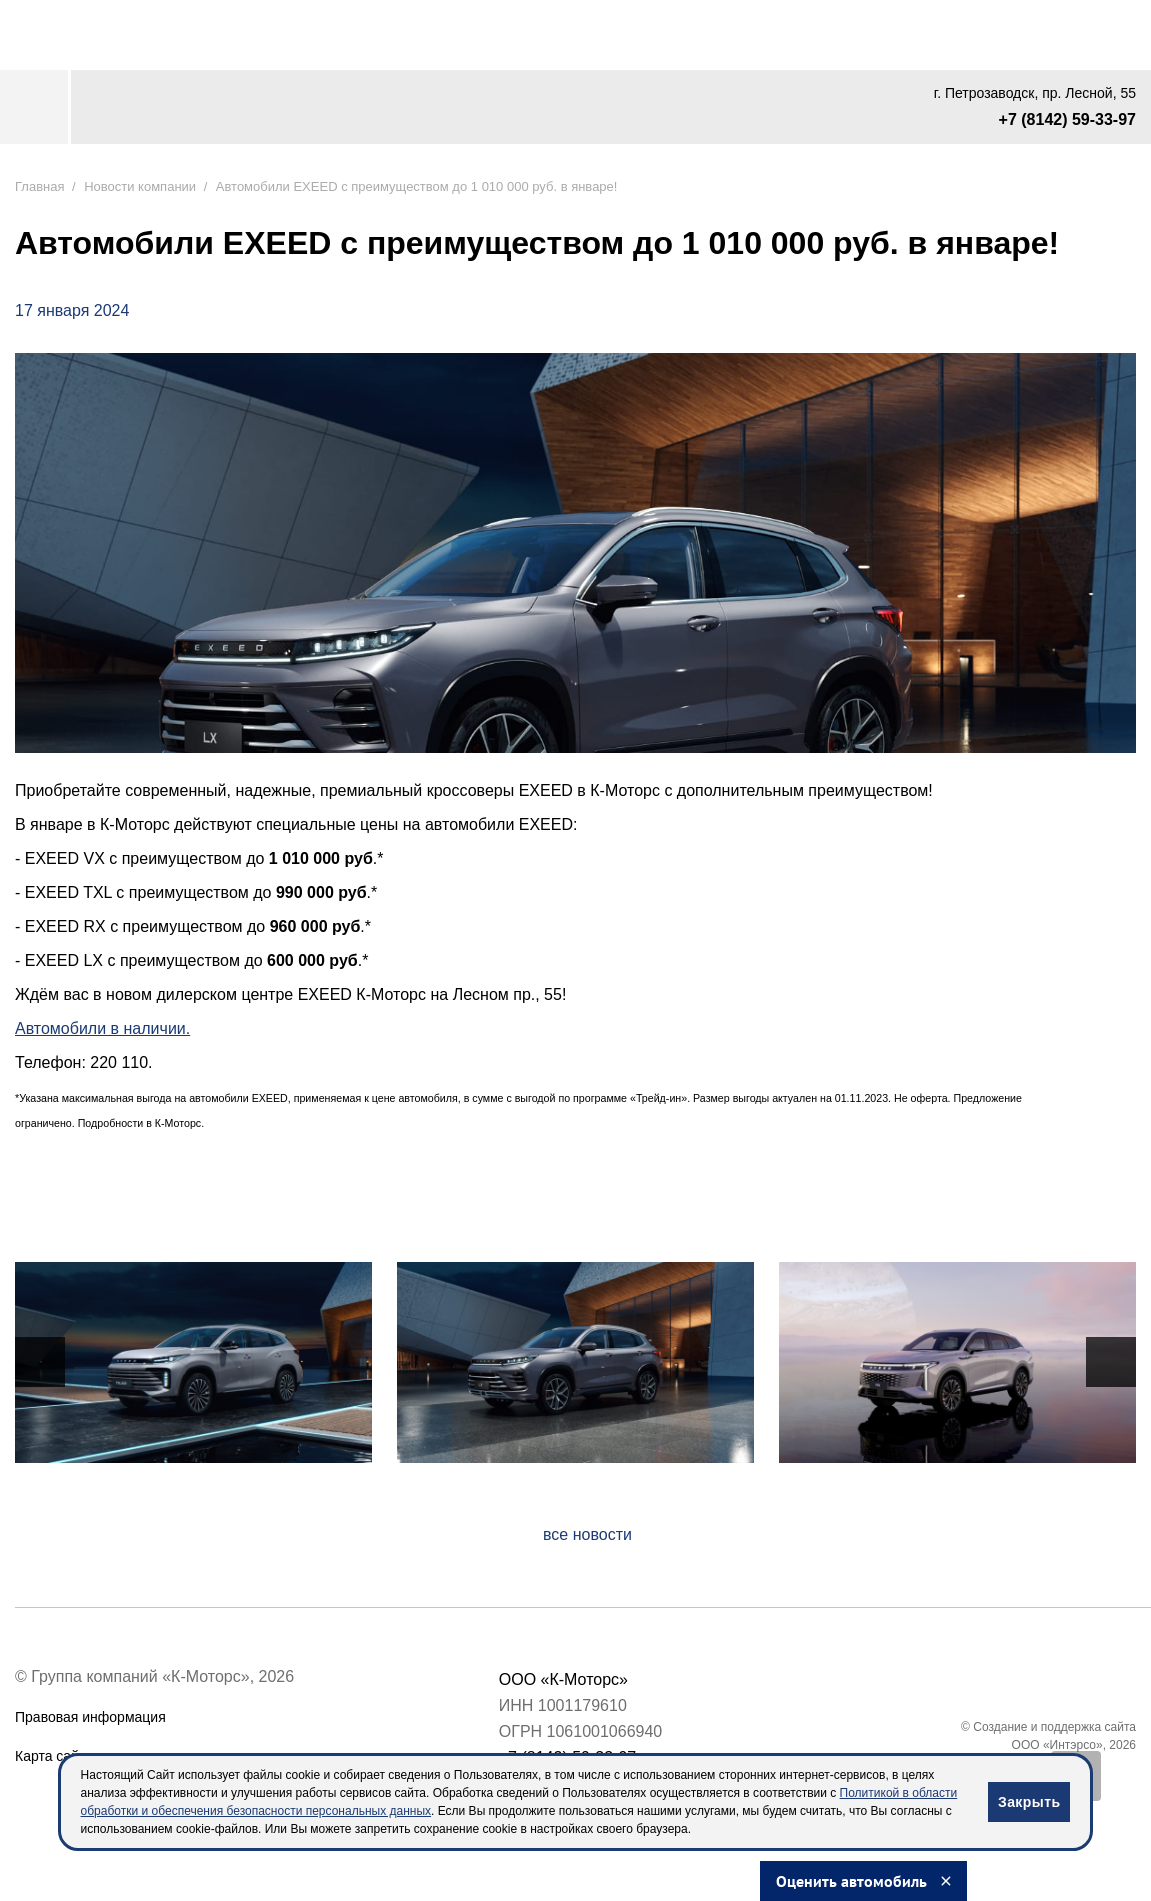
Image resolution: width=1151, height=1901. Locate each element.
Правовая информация (90, 1717)
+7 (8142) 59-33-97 (1067, 119)
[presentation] (40, 1362)
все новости (587, 1534)
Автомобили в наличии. (102, 1028)
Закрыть (1029, 1802)
